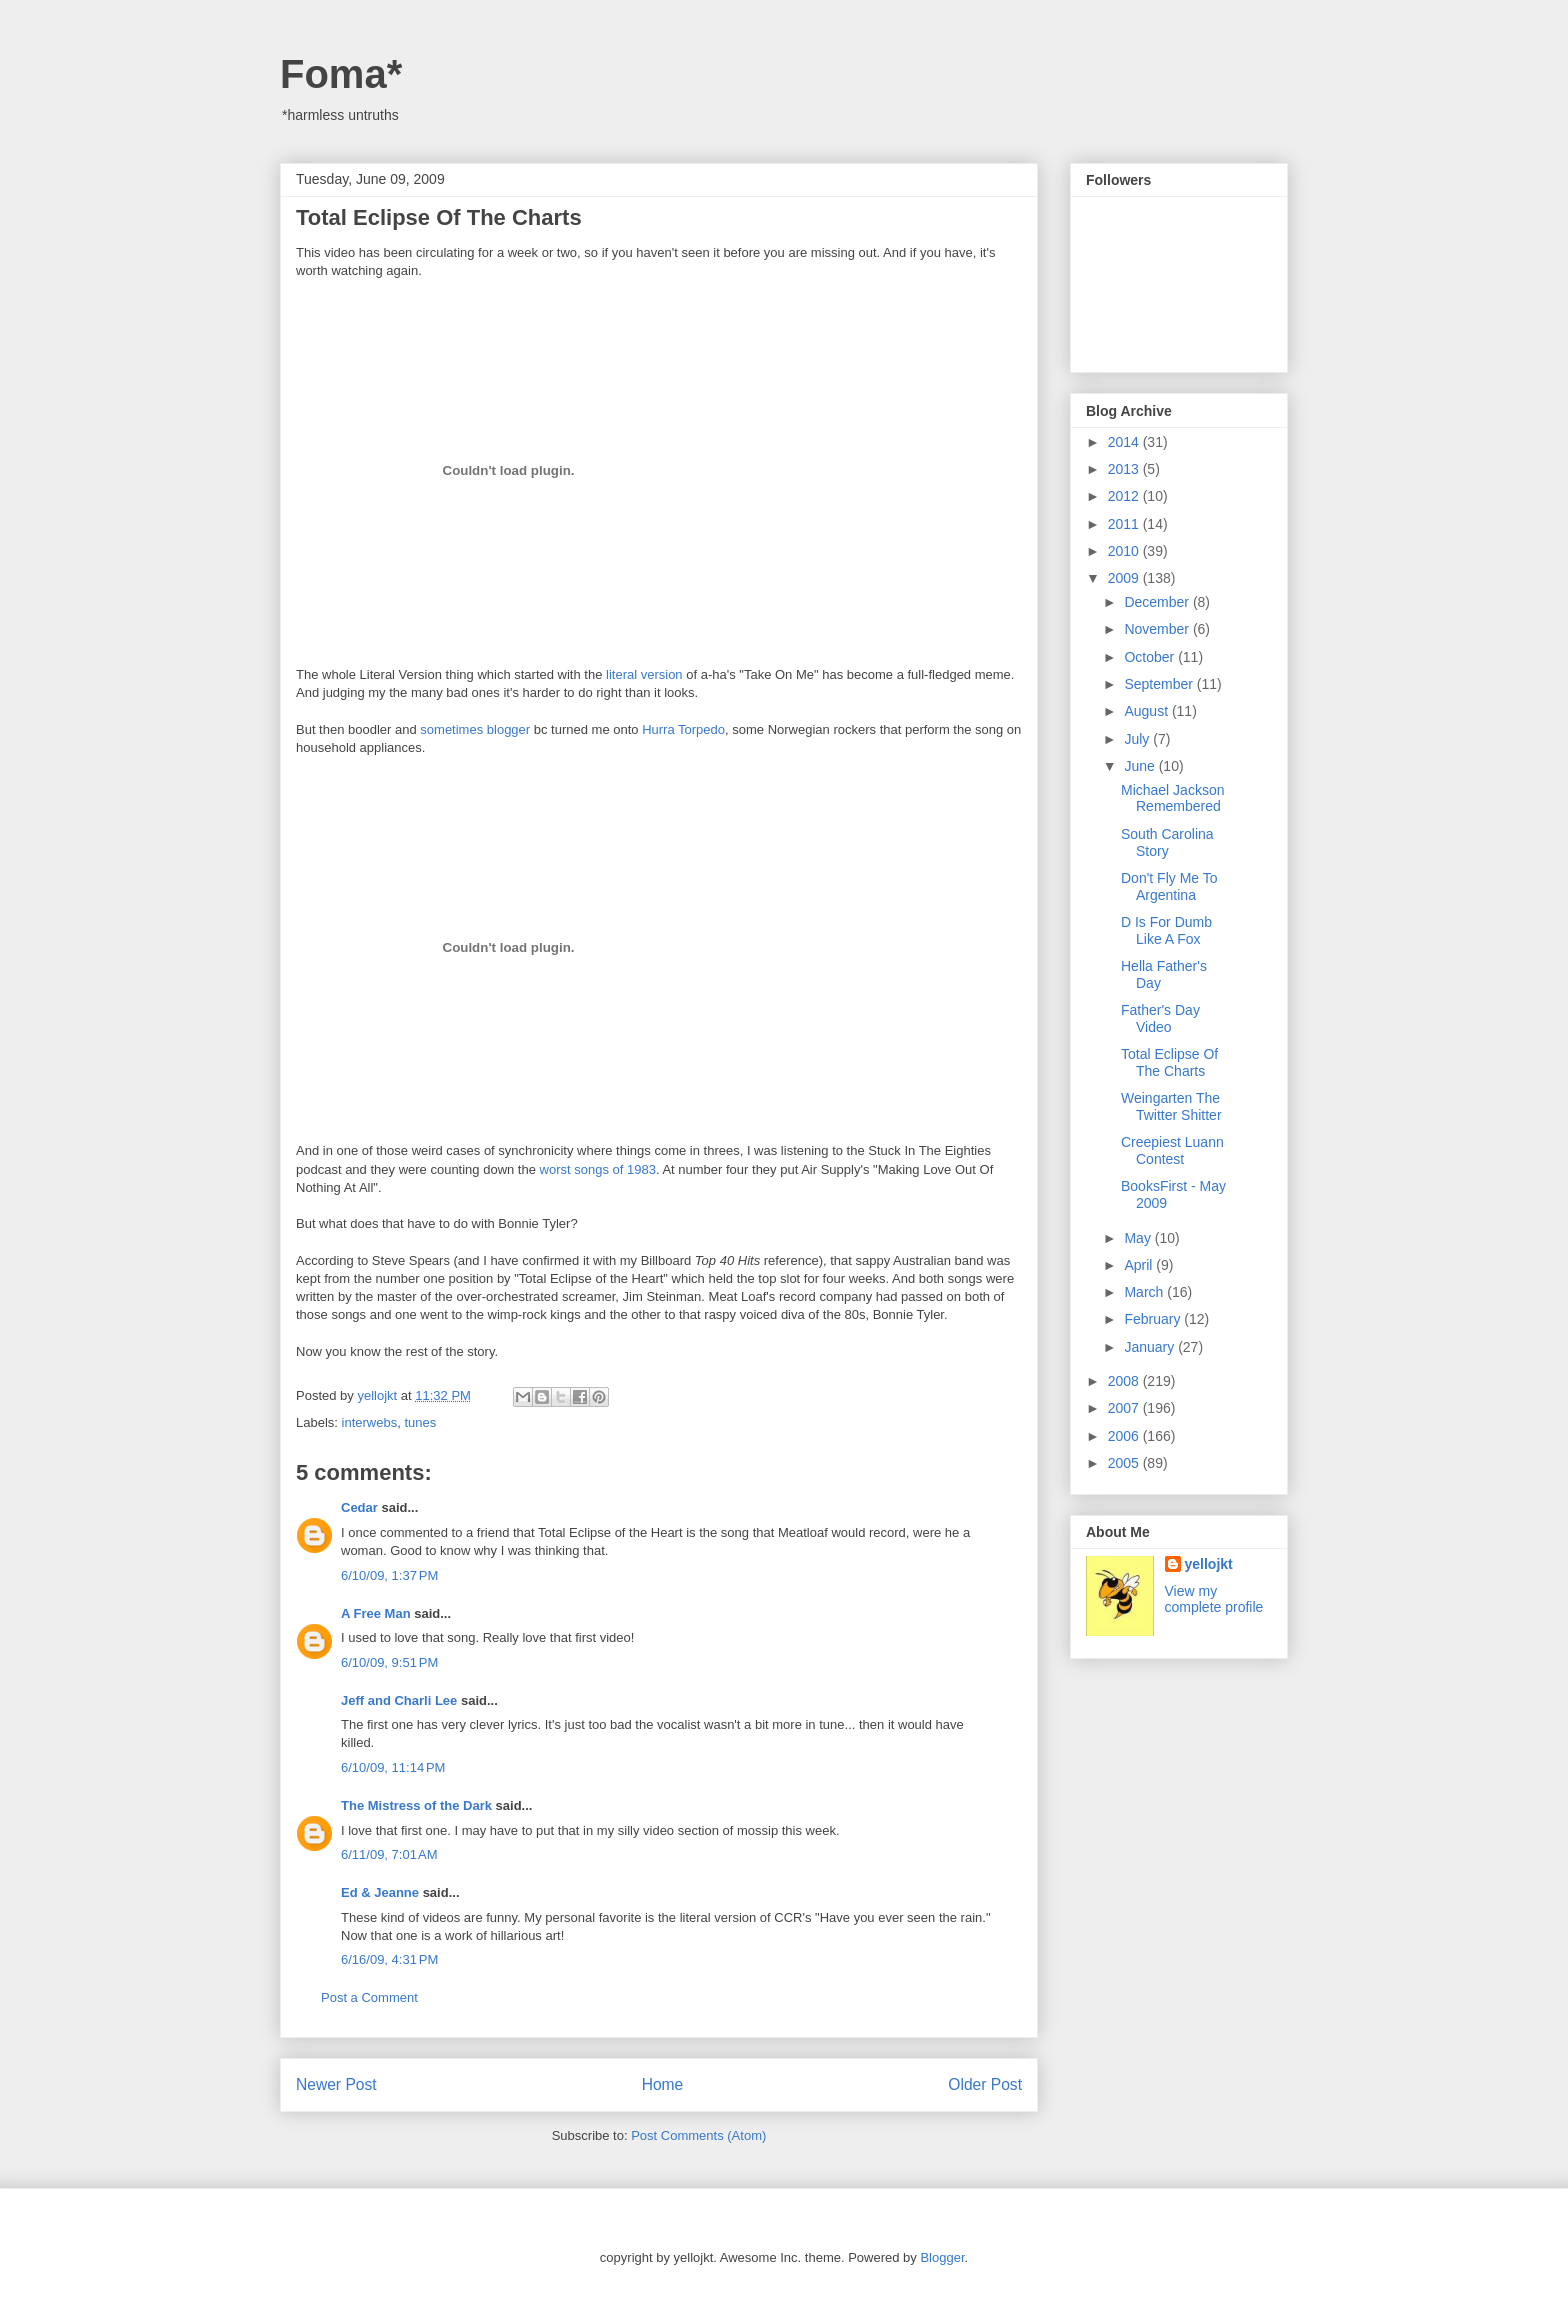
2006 (1125, 1436)
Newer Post (336, 2084)
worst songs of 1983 (598, 1169)
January (1151, 1347)
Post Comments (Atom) (698, 2135)
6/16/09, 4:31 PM (389, 1959)
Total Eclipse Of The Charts (1169, 1062)
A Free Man (376, 1613)
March (1145, 1292)
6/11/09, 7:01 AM (389, 1854)
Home (663, 2084)
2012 (1125, 496)
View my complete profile (1214, 1599)
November (1158, 629)
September (1160, 684)
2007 (1125, 1408)
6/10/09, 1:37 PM (389, 1575)
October (1151, 657)
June (1141, 766)
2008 (1125, 1381)
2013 (1125, 469)
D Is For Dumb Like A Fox (1166, 930)
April (1140, 1265)
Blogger (942, 2257)
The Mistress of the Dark (416, 1805)
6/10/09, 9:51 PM (389, 1662)
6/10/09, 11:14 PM (393, 1767)
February (1154, 1319)
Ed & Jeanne (380, 1892)
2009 (1125, 578)
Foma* (341, 74)
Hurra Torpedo (683, 729)
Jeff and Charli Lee (399, 1700)
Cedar (359, 1507)
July (1138, 739)
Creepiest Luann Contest (1172, 1150)
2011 (1125, 524)
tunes (420, 1422)
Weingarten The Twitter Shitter (1171, 1106)
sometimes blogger (475, 729)
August (1147, 711)
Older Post (985, 2084)
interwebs (370, 1422)
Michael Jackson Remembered (1173, 798)
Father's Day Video (1160, 1018)
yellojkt (1209, 1564)
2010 (1125, 551)
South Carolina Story (1167, 842)
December (1158, 602)
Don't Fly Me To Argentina (1169, 886)
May (1139, 1238)
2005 (1125, 1463)
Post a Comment (369, 1997)
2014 (1125, 442)
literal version (644, 674)
